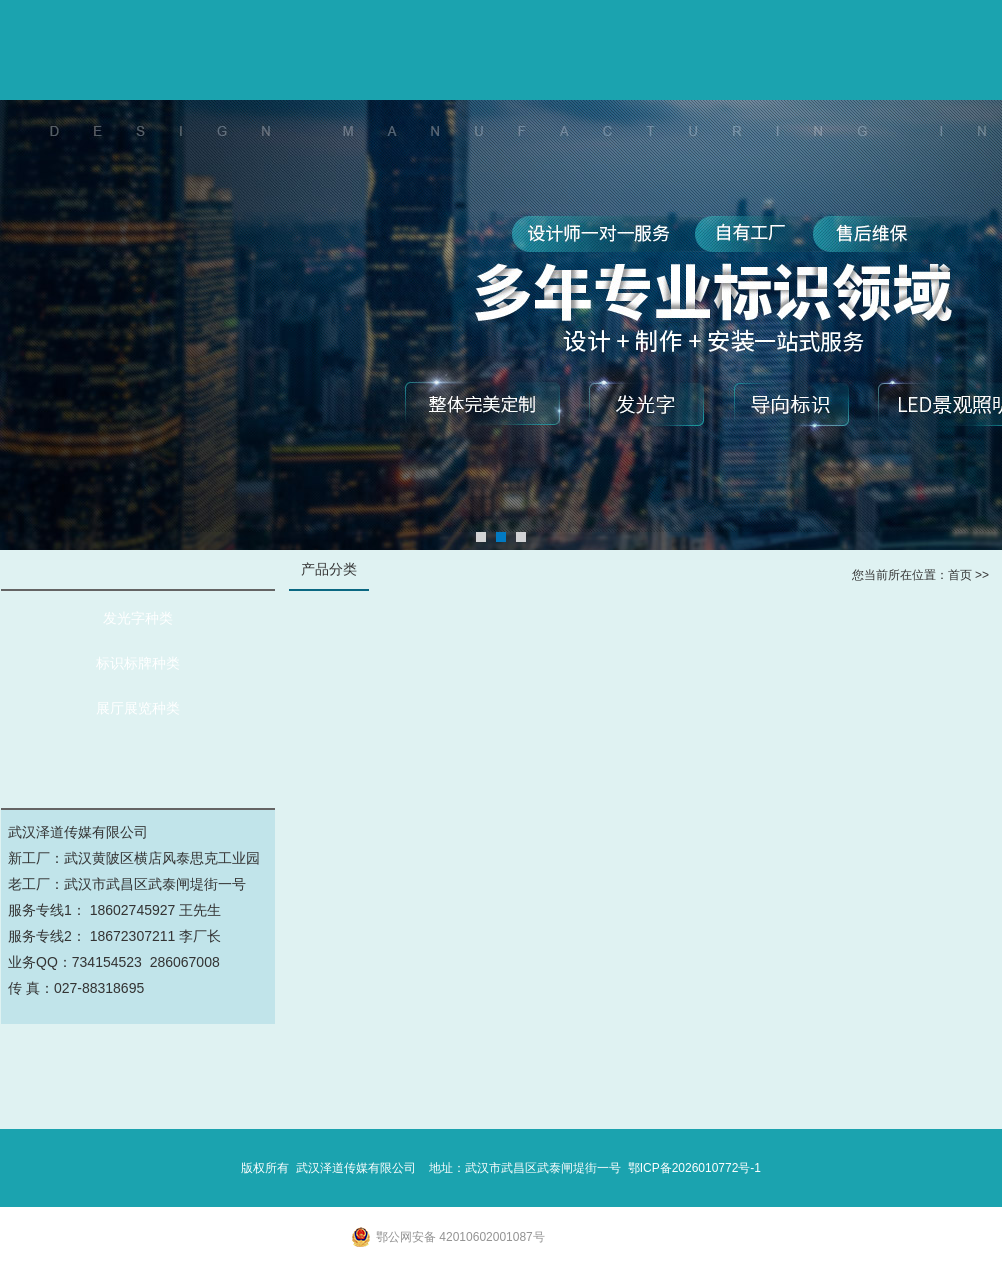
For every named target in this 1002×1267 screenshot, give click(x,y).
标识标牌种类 (138, 663)
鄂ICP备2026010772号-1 (694, 1168)
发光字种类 (138, 618)
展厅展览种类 (138, 708)
